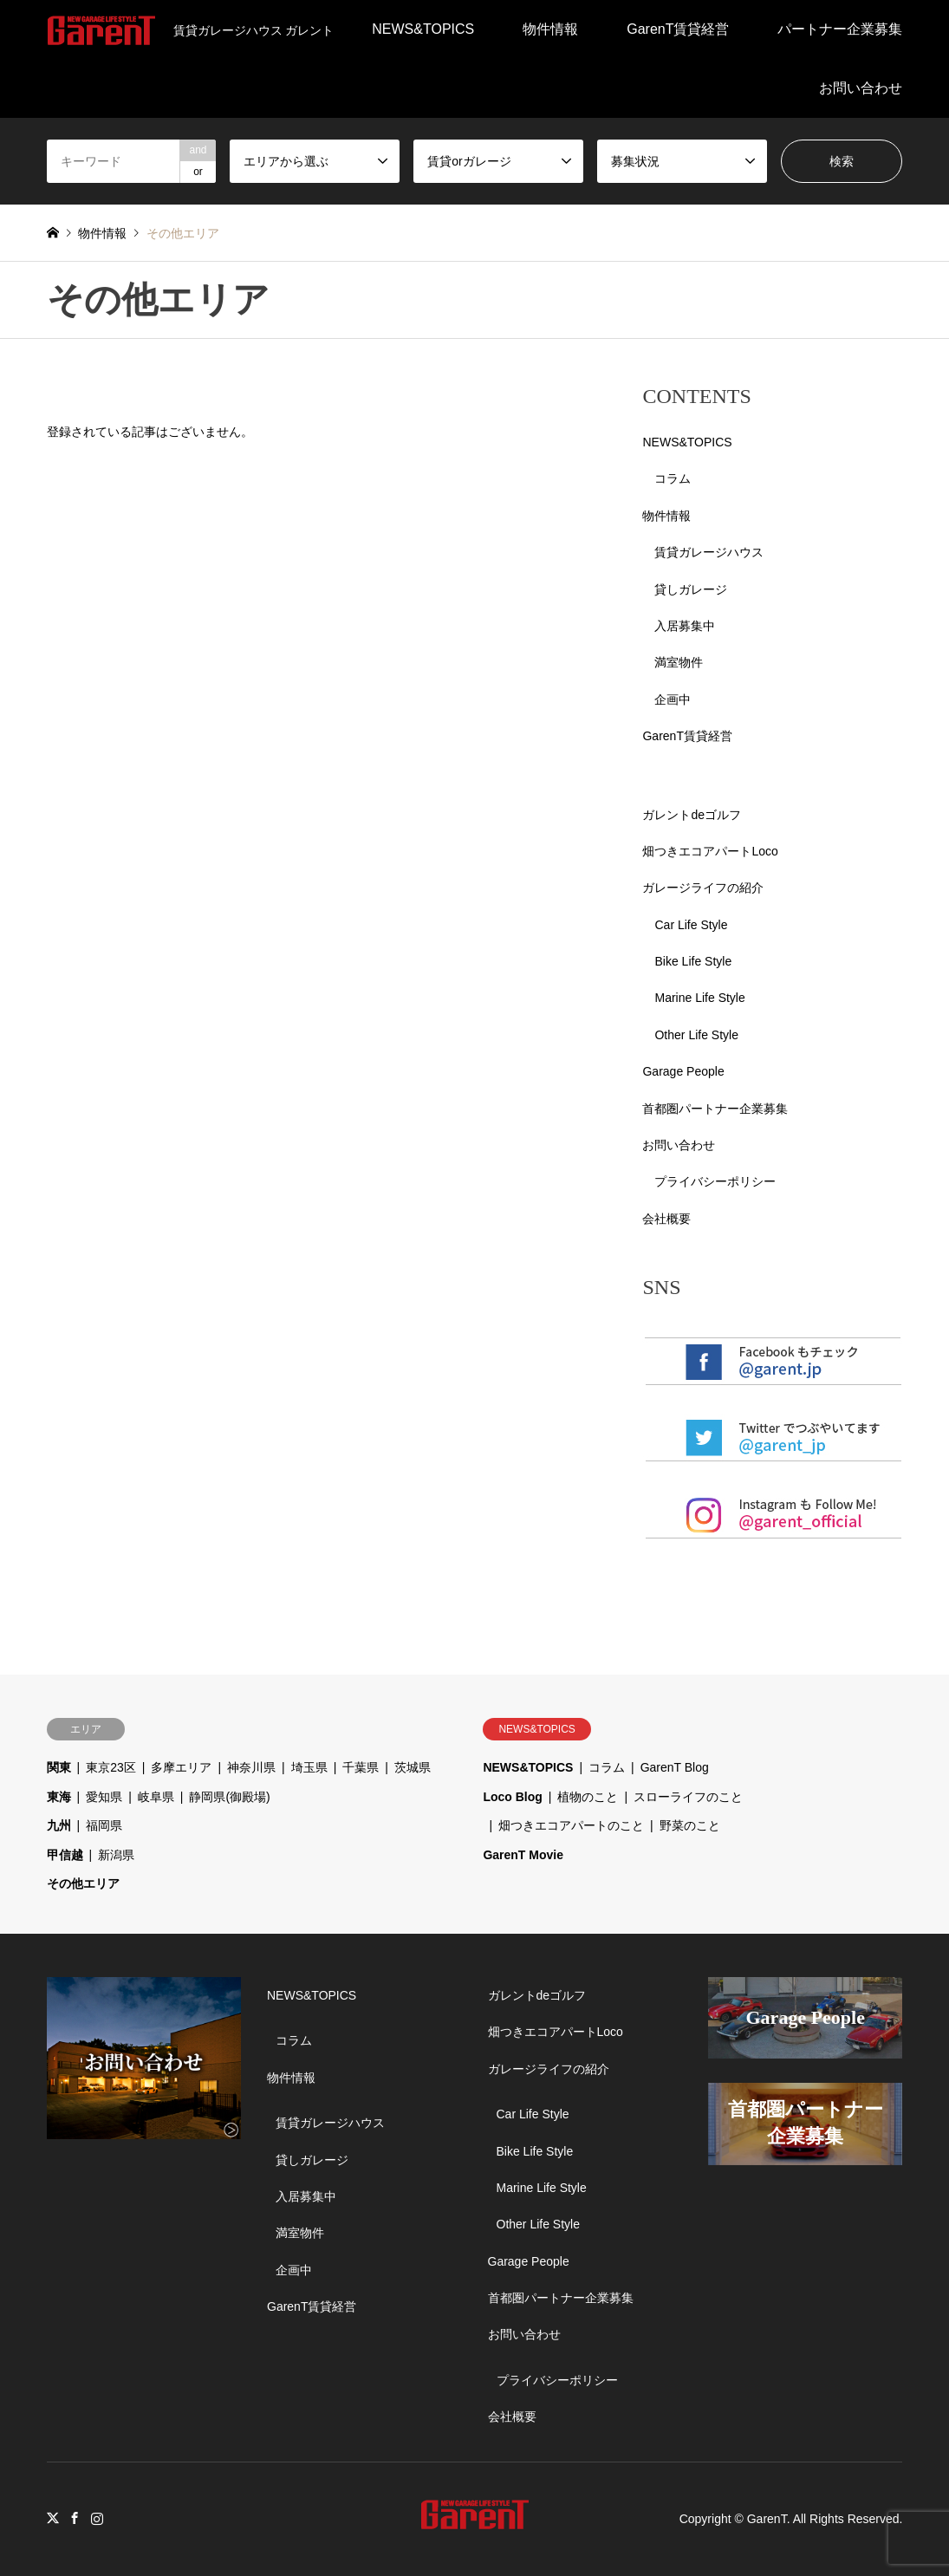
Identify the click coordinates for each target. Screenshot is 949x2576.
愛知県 (104, 1797)
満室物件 (678, 662)
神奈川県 (251, 1767)
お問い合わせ (860, 88)
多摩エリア (181, 1767)
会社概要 (666, 1219)
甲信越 (65, 1855)
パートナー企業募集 (839, 29)
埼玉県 (309, 1767)
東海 (59, 1797)
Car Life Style (690, 925)
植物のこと (587, 1797)
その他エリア (83, 1883)
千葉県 (360, 1767)
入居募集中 (684, 626)
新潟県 (116, 1855)
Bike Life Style (692, 961)
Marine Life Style (699, 998)
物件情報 (550, 29)
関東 (59, 1767)
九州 (59, 1825)
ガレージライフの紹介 (703, 887)
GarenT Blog (674, 1767)
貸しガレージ (690, 589)
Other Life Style (696, 1035)
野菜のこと (690, 1825)
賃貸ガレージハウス (709, 552)
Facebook (74, 2518)
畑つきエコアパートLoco (709, 851)
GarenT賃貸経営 (678, 29)
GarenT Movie (523, 1855)
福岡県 (104, 1825)
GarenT (767, 2519)
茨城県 (412, 1767)
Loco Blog (512, 1797)
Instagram (97, 2518)
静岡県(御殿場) (229, 1797)
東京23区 (111, 1767)
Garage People (683, 1071)
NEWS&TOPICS (423, 29)
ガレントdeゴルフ (691, 815)
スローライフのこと (688, 1797)
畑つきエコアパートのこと (571, 1825)
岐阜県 (156, 1797)
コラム (672, 478)
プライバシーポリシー (715, 1181)
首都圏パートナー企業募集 (715, 1109)
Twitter (53, 2518)
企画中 (672, 699)
